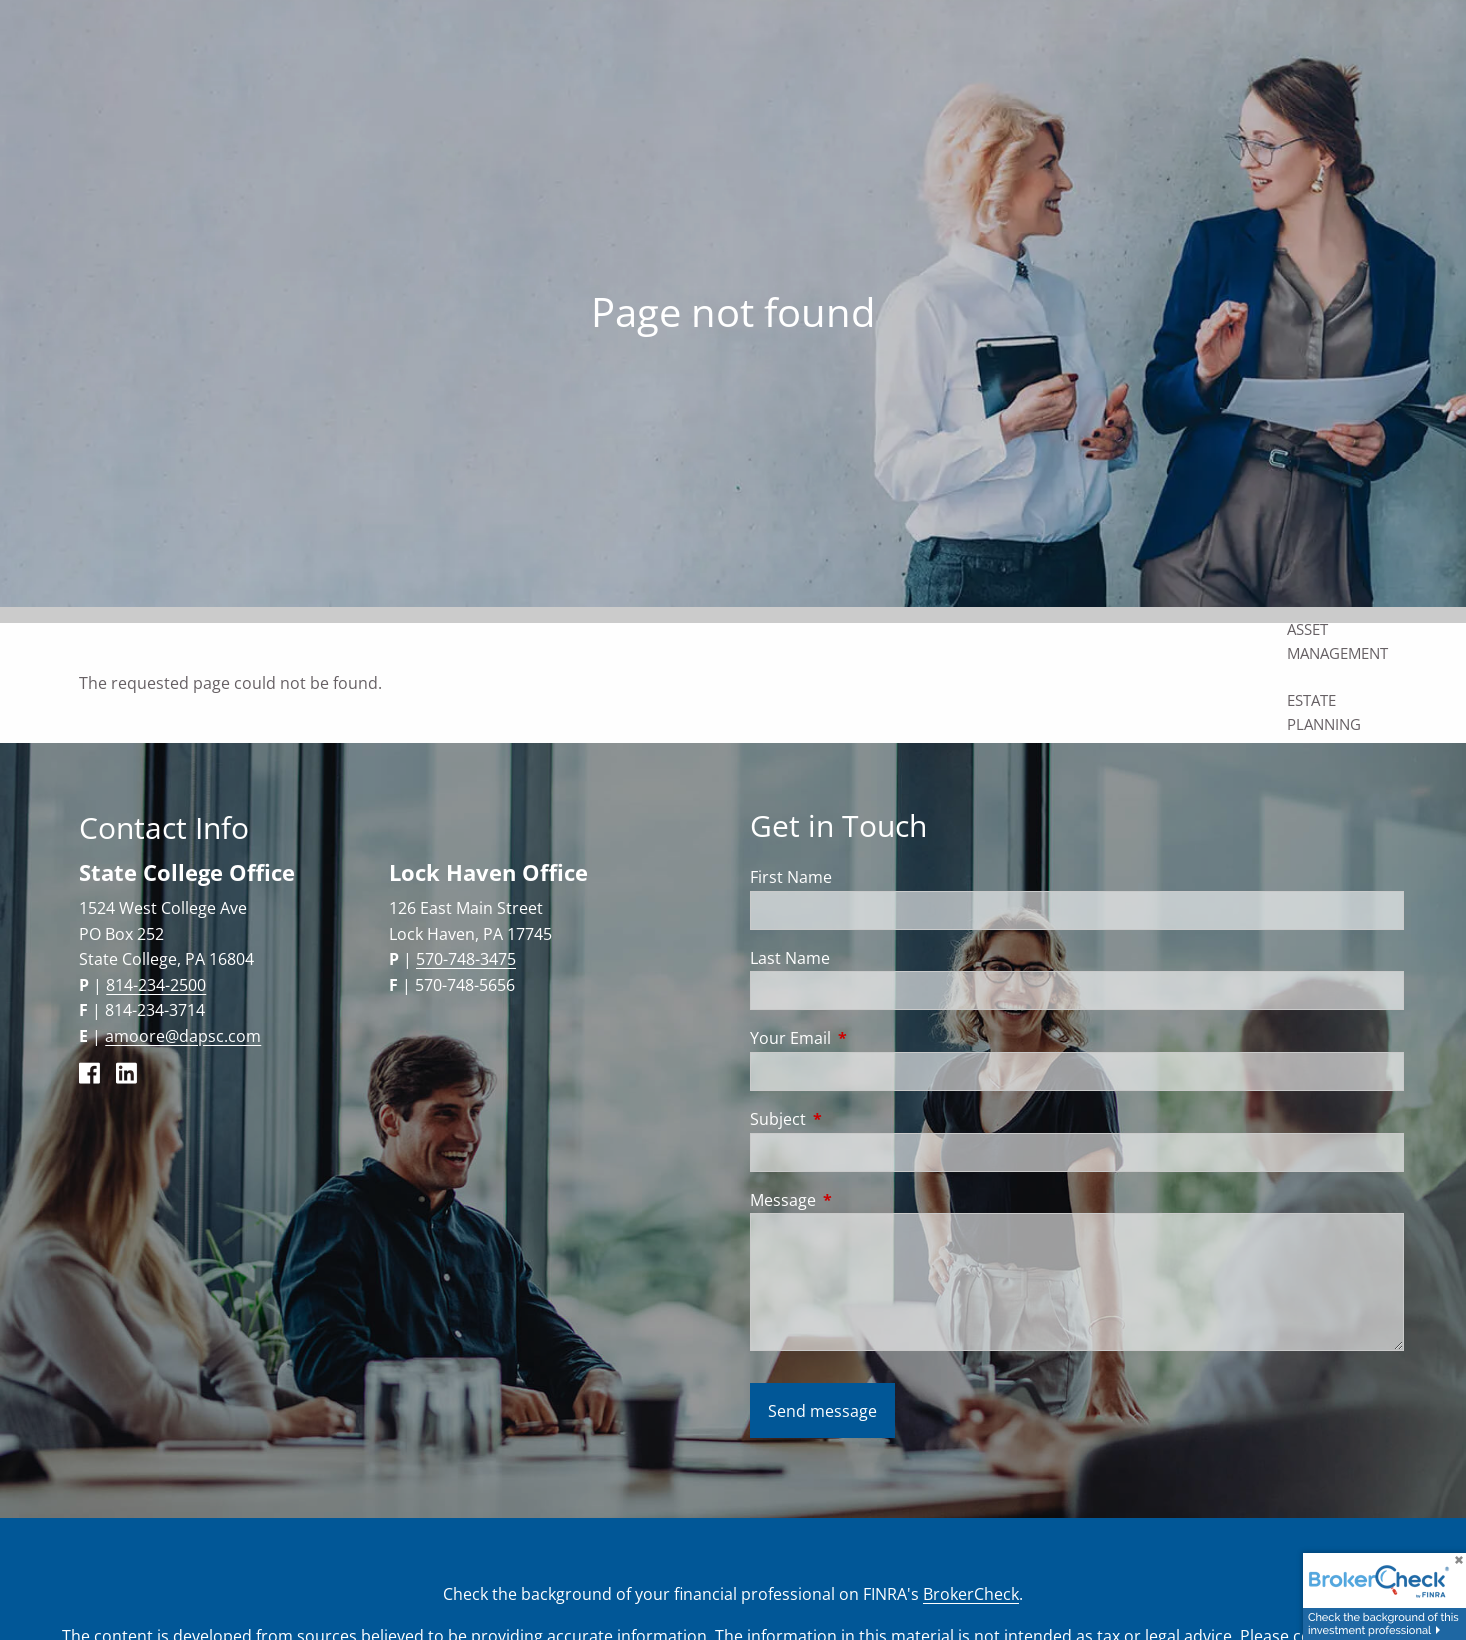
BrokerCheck (971, 1594)
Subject (858, 1119)
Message (863, 1200)
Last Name (790, 958)
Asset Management (1337, 641)
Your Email (871, 1038)
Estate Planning (1324, 712)
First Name (791, 877)
